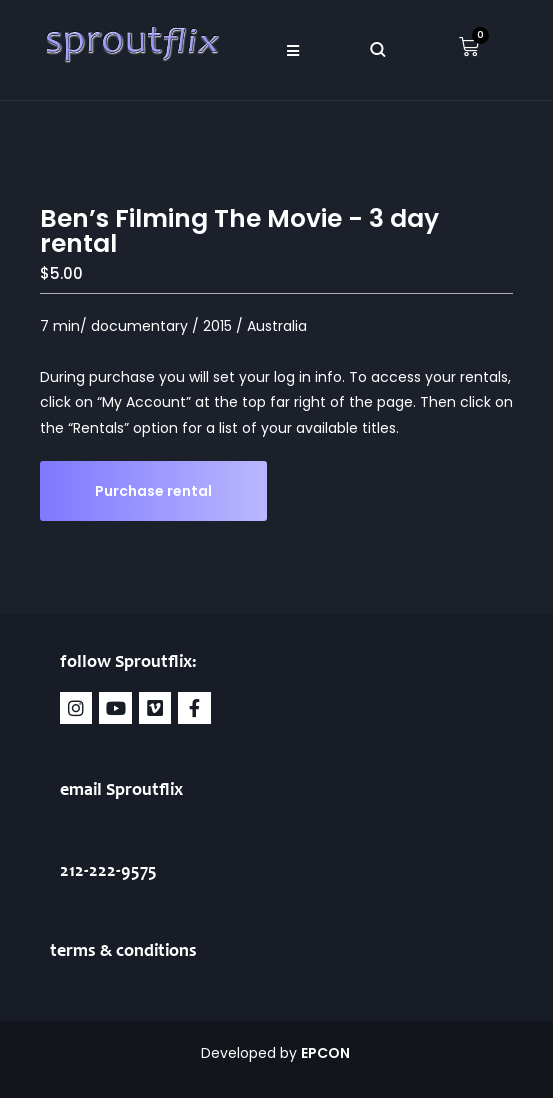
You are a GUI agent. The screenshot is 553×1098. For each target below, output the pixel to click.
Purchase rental (153, 491)
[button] (293, 50)
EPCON (327, 1053)
